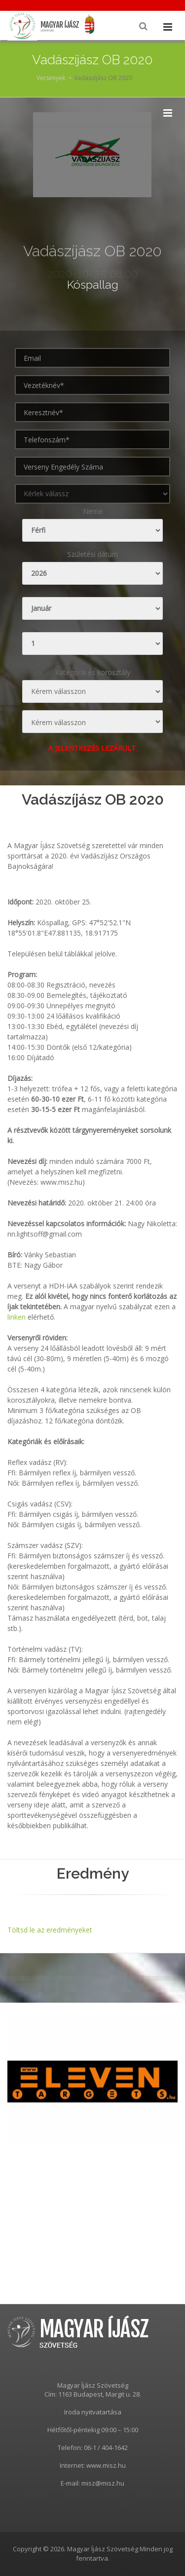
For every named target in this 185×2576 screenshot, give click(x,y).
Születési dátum (92, 554)
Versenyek (51, 78)
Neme (93, 511)
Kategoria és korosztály (92, 672)
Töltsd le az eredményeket (49, 1929)
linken (16, 1317)
